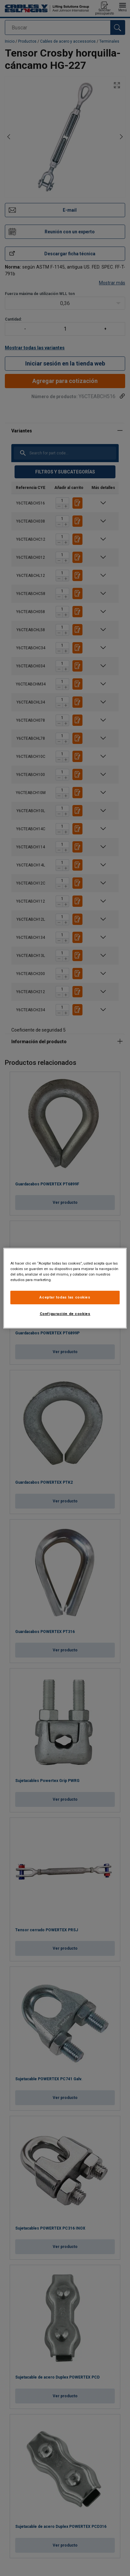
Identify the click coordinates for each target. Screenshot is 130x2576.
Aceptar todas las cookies (64, 1297)
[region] (65, 1287)
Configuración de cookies (65, 1313)
